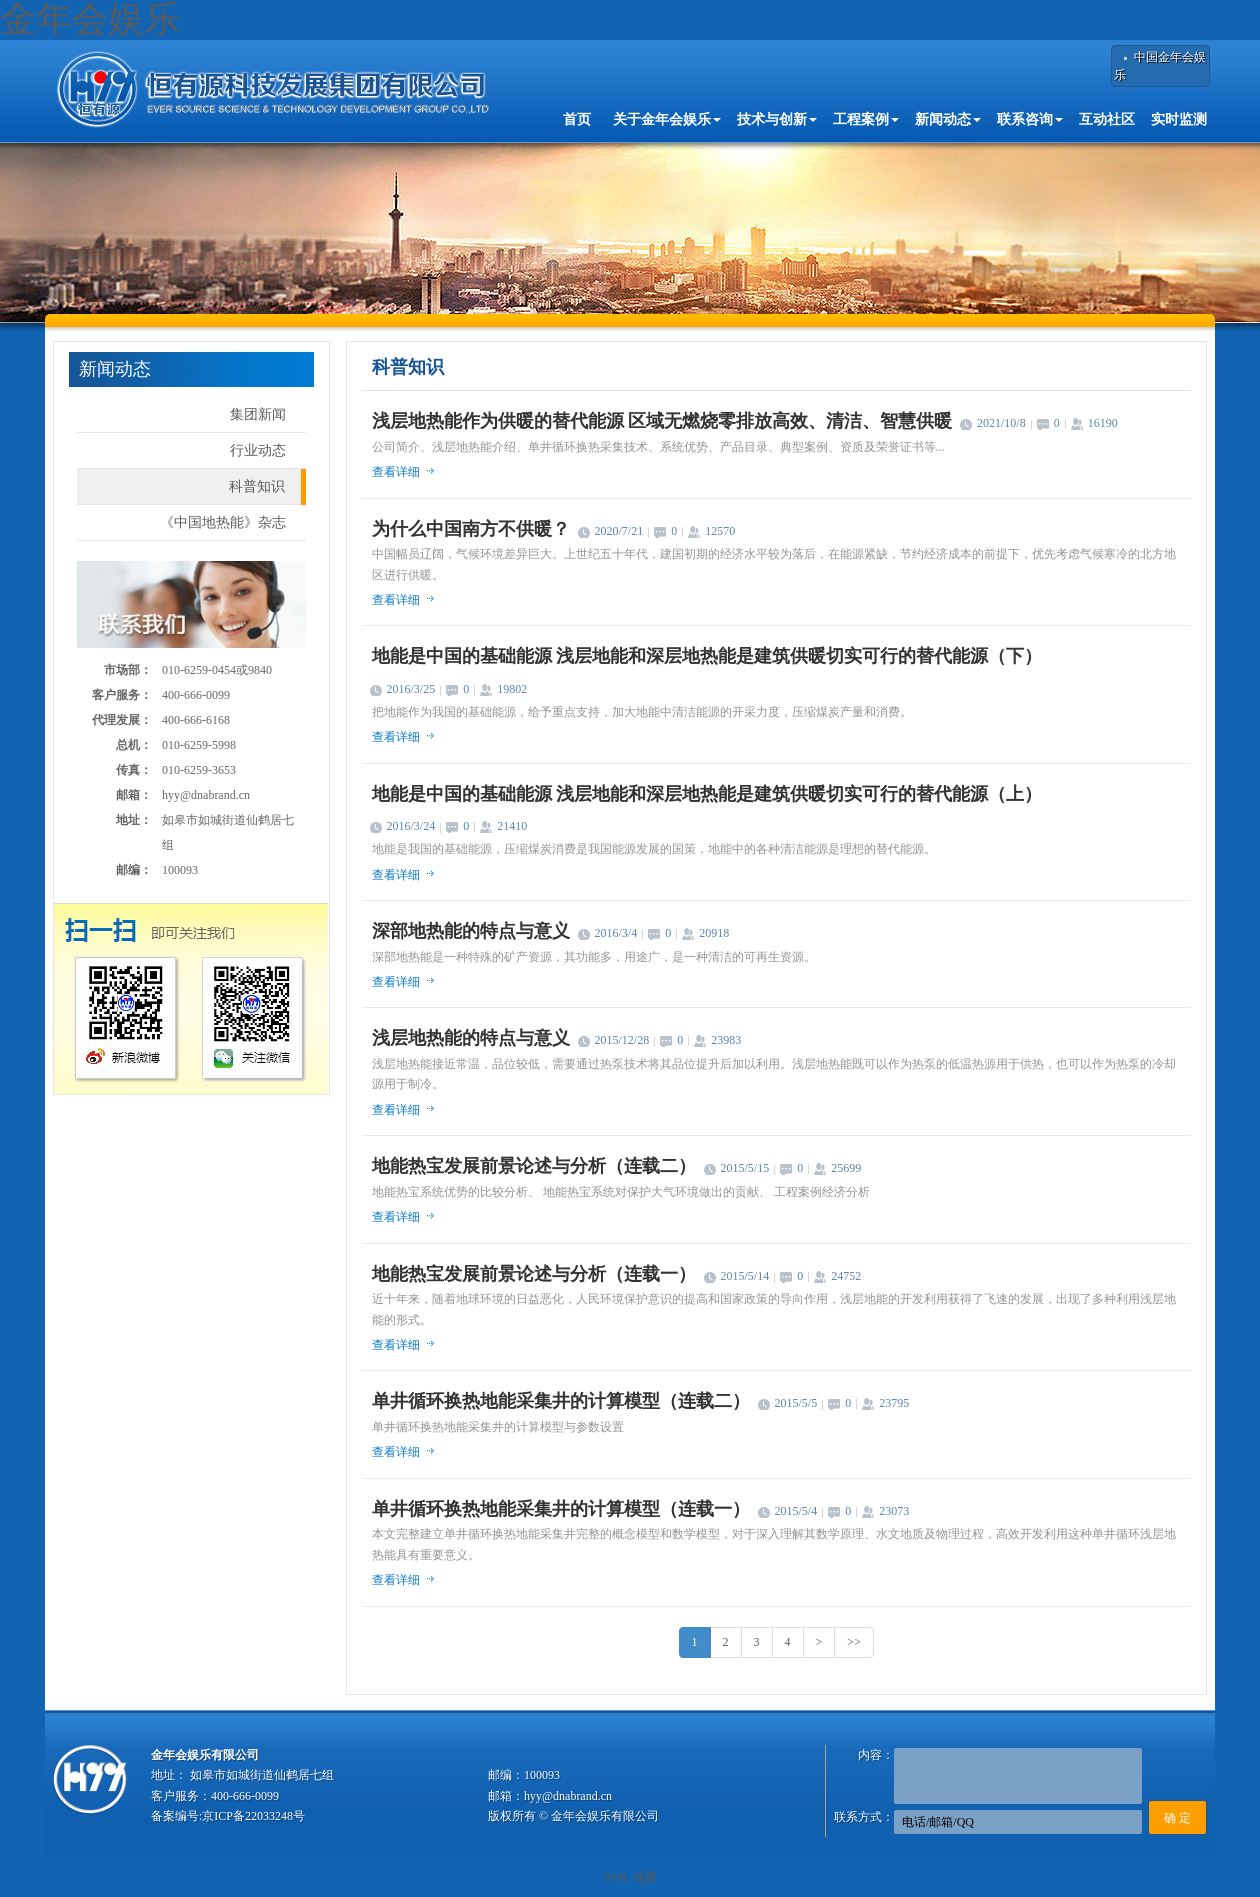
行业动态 (258, 450)
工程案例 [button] (866, 119)
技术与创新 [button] (777, 119)
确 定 (1177, 1818)
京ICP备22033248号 (253, 1816)
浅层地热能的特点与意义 (471, 1038)
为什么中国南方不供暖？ (471, 529)
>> (854, 1642)
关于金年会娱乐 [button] (667, 119)
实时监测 (1179, 119)
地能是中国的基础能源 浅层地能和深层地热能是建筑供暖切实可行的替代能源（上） (707, 794)
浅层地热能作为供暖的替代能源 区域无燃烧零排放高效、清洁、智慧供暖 (662, 421)
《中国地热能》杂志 (223, 522)
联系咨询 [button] (1030, 119)
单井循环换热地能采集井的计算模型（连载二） (561, 1401)
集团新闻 (258, 414)
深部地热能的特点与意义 (471, 931)
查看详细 (396, 472)
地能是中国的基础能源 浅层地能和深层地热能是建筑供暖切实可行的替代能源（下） (707, 656)
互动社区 (1107, 119)
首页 (577, 119)
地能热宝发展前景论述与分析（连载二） (534, 1166)
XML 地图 (629, 1877)
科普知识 (257, 486)
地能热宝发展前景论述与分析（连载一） (534, 1274)
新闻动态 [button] (948, 119)
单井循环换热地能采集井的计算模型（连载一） (561, 1509)
